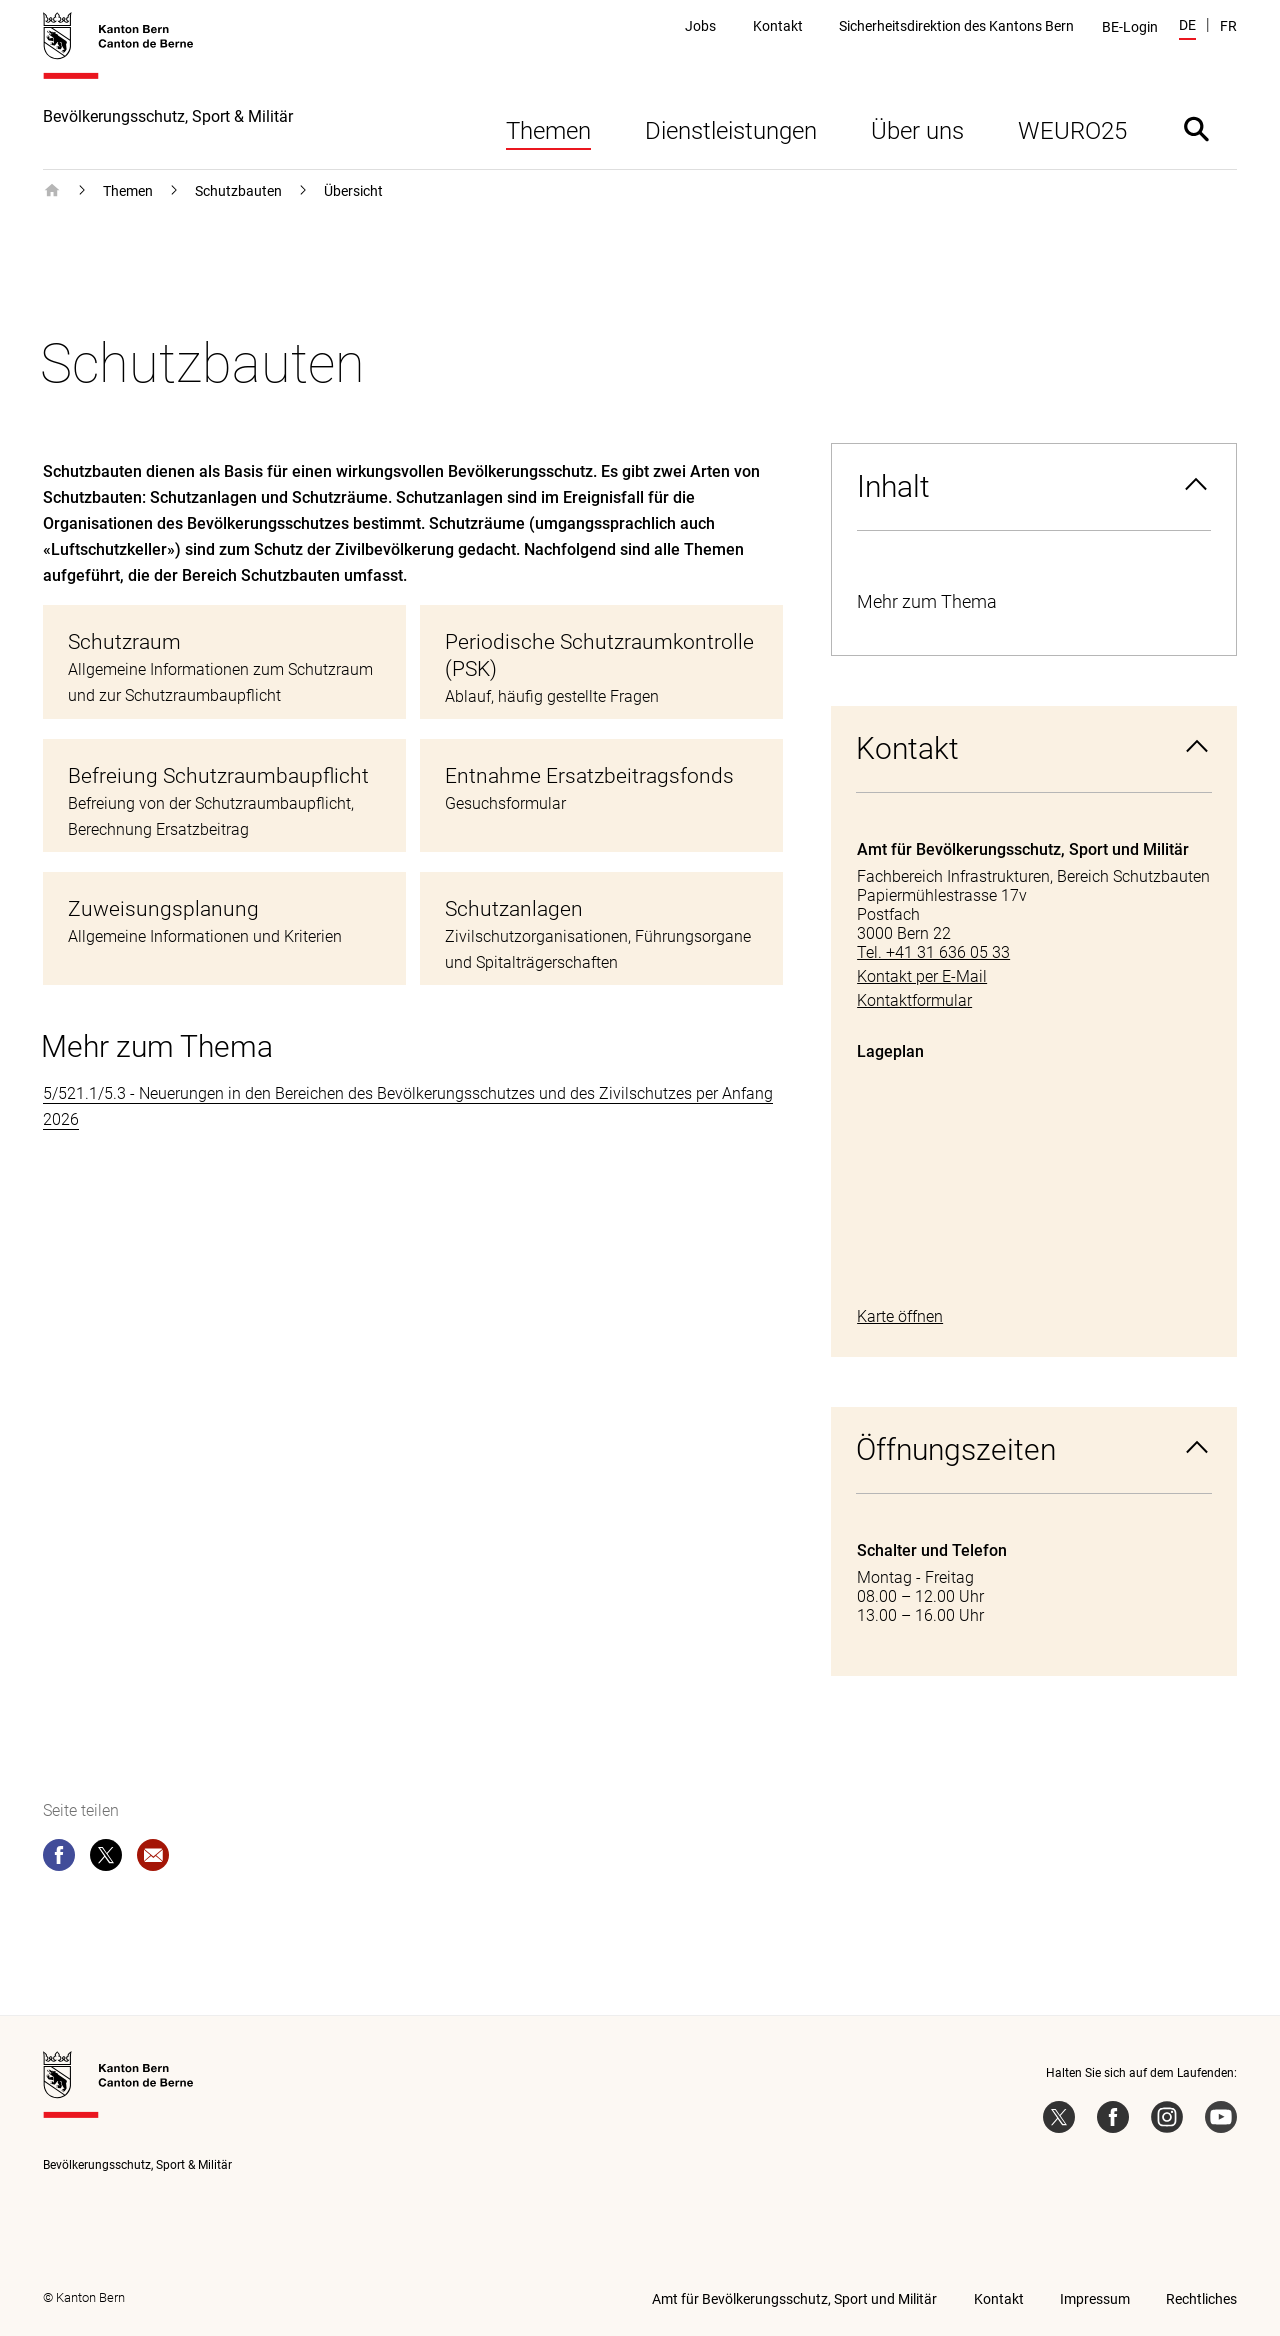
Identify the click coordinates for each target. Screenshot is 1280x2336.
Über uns (917, 131)
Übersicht (353, 191)
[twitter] (106, 1859)
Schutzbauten (238, 191)
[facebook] (59, 1859)
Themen (548, 131)
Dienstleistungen (731, 131)
